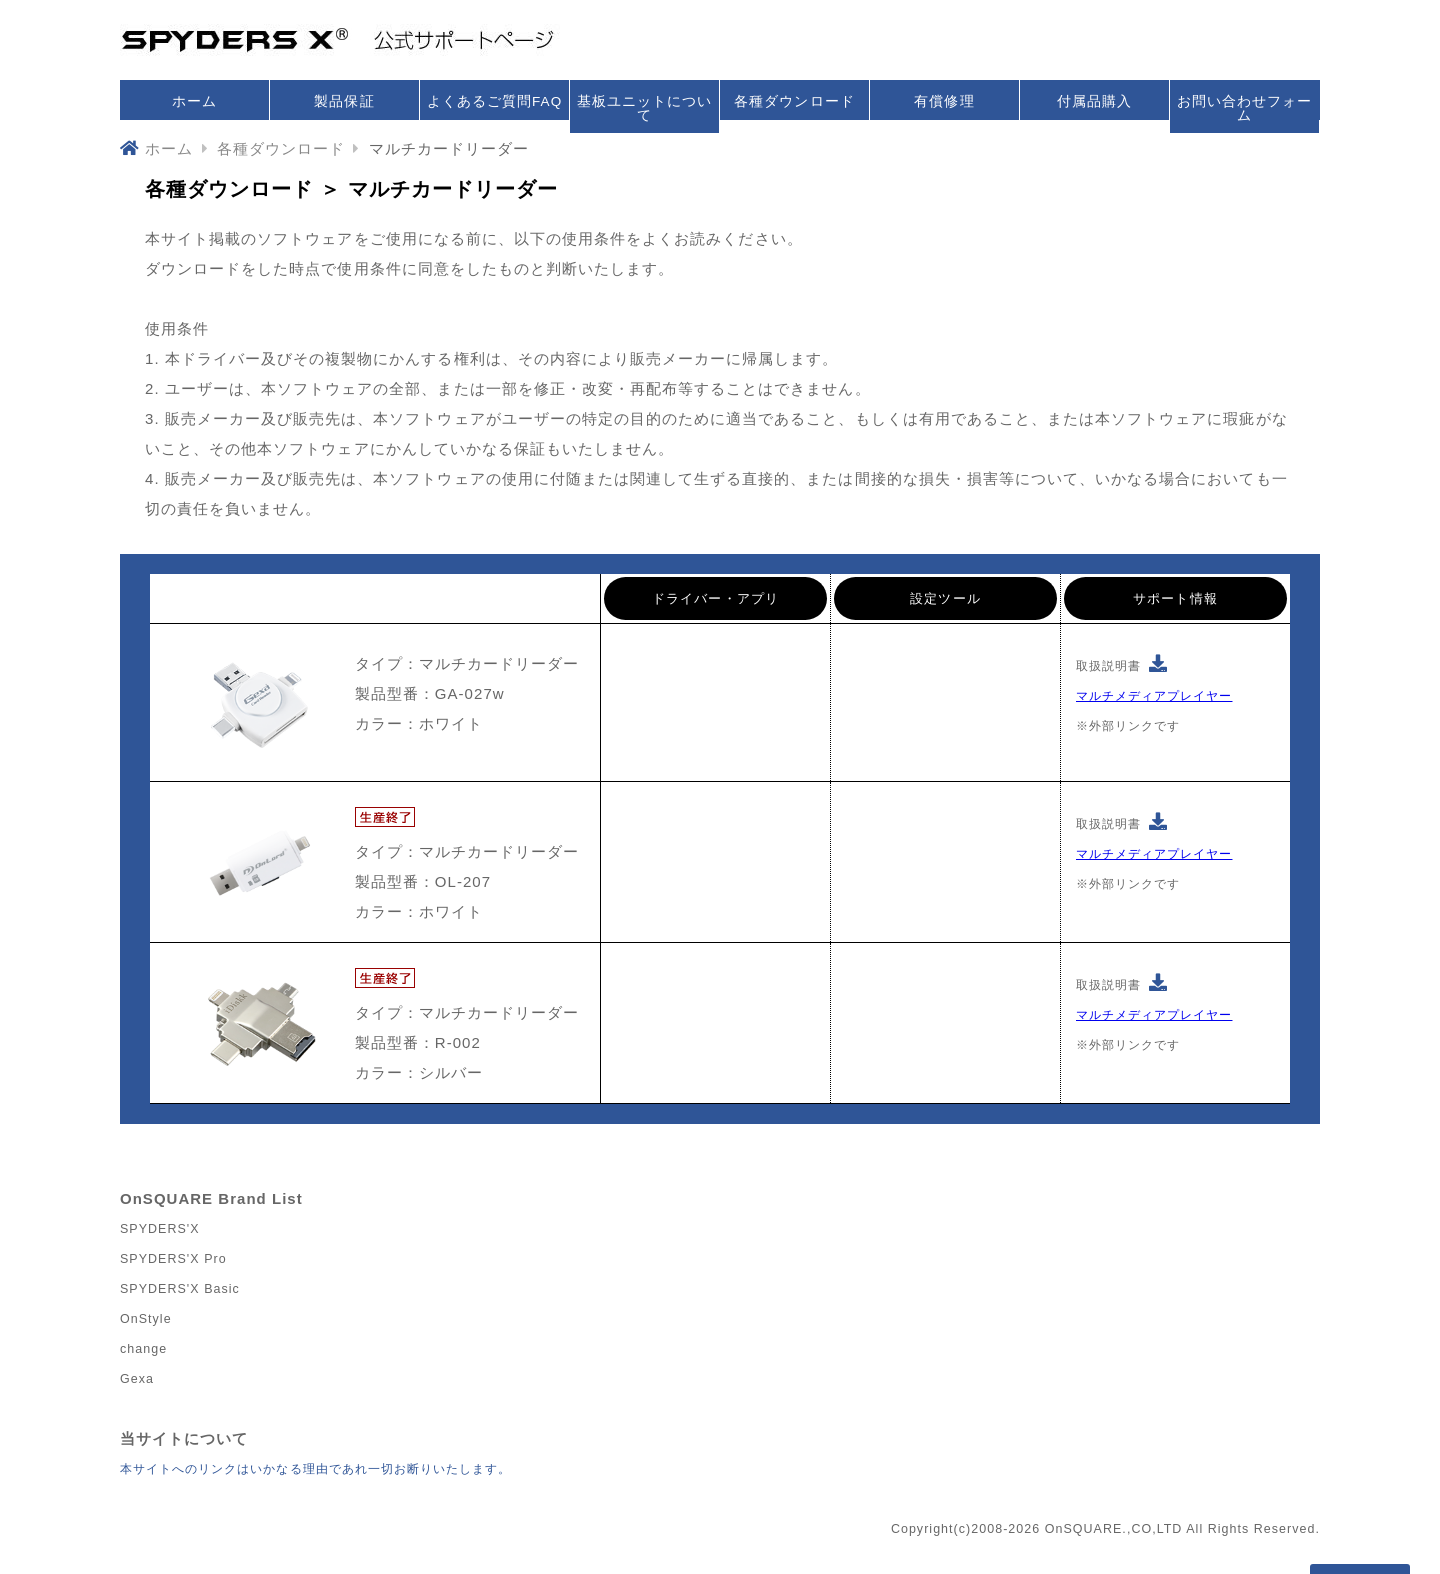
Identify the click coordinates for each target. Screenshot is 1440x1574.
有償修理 (944, 101)
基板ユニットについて (644, 108)
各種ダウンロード (794, 101)
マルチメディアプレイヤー (1154, 696)
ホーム (194, 101)
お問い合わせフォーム (1244, 108)
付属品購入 (1094, 101)
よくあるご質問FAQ (494, 101)
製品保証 (344, 101)
